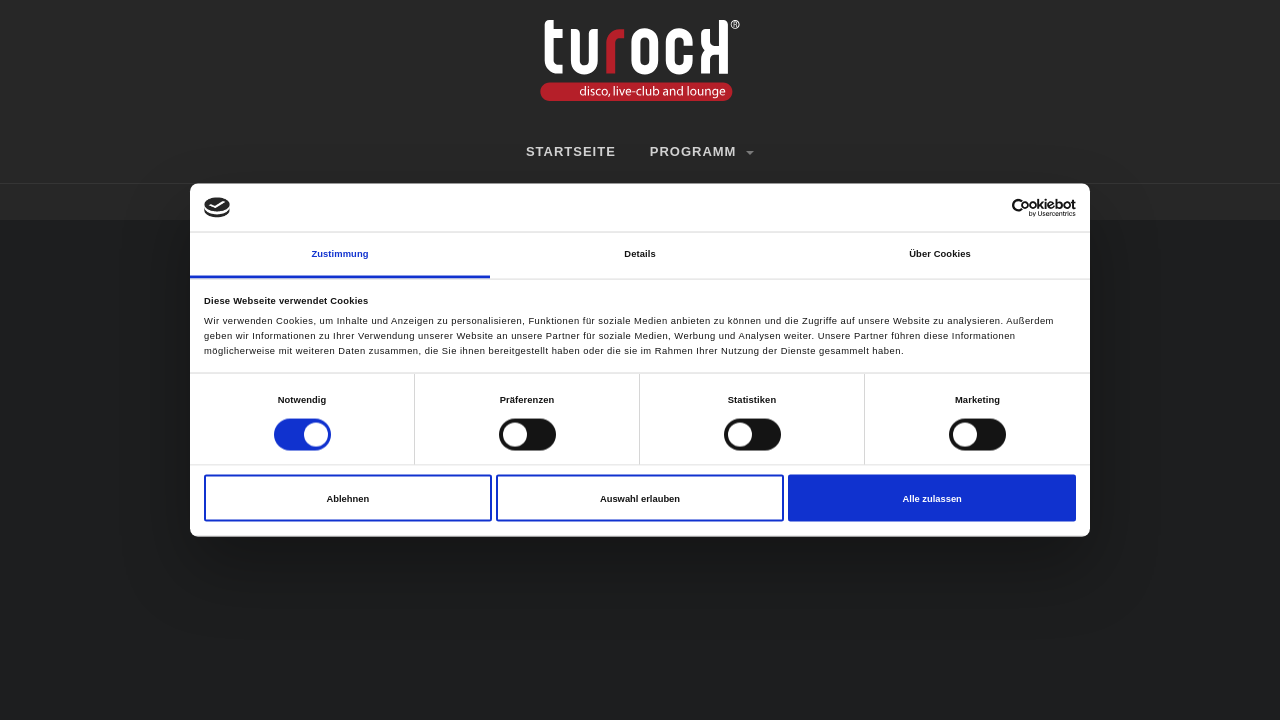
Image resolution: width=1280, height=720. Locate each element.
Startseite (571, 151)
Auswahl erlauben (640, 498)
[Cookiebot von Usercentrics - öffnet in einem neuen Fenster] (988, 207)
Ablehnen (347, 498)
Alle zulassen (932, 498)
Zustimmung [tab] (339, 254)
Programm (702, 151)
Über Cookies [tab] (940, 254)
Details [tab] (639, 254)
